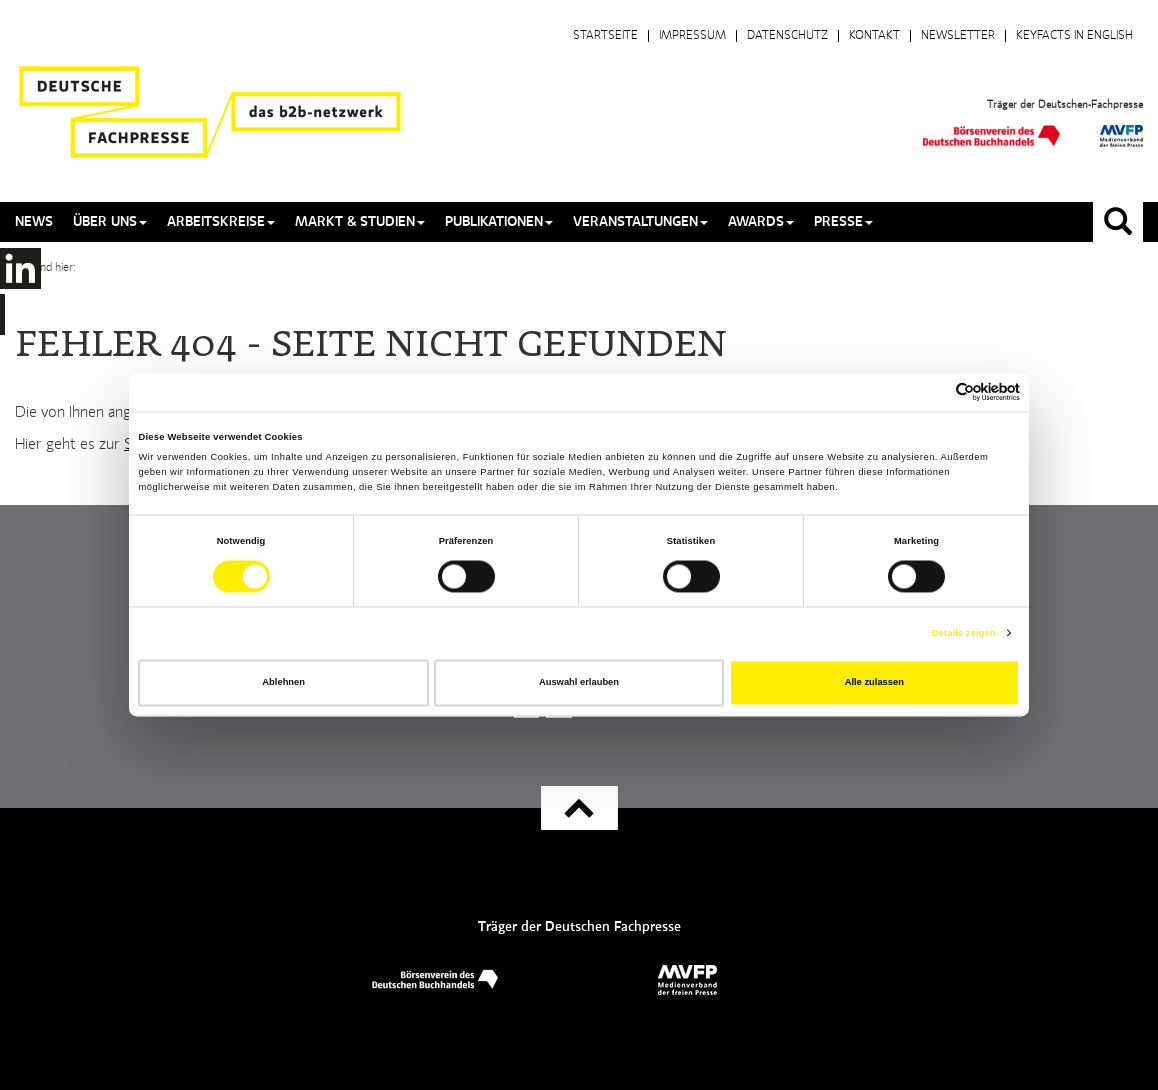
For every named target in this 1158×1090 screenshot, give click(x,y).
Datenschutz (787, 36)
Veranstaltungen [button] (640, 222)
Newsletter (958, 36)
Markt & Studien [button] (360, 222)
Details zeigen (964, 633)
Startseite (605, 36)
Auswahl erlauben (579, 683)
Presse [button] (843, 222)
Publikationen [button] (499, 222)
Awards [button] (761, 222)
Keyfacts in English (1074, 36)
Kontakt (874, 36)
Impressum (692, 36)
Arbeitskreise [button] (221, 222)
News (34, 222)
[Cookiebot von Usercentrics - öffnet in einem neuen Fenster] (932, 392)
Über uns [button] (110, 222)
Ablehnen (283, 683)
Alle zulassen (874, 683)
